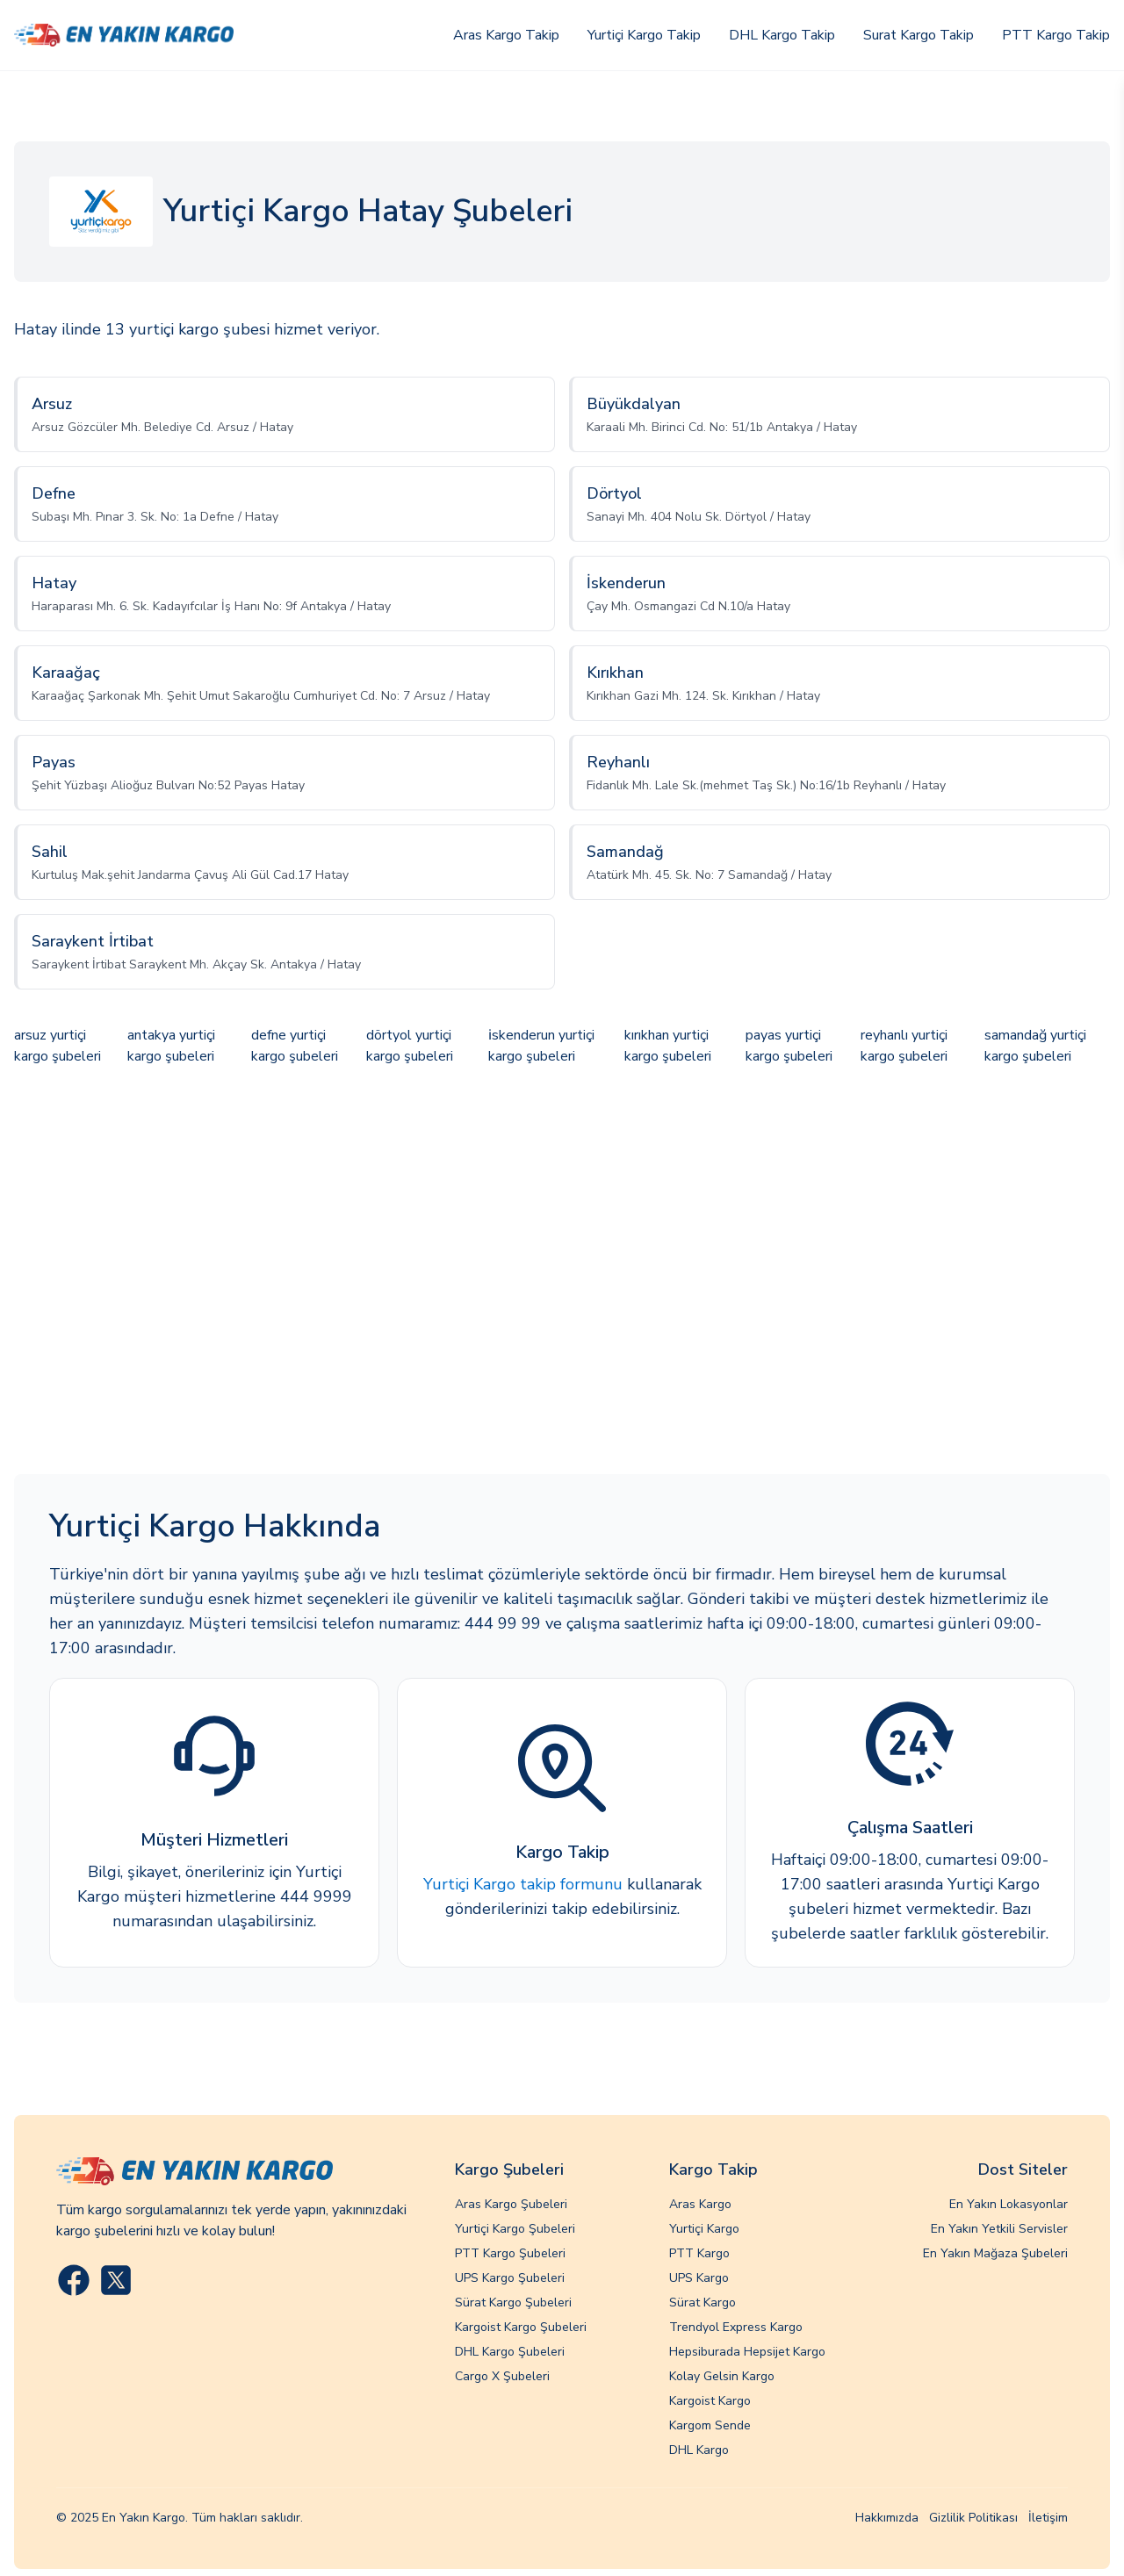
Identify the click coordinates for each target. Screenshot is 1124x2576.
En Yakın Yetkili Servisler (999, 2228)
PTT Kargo (699, 2253)
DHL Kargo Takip (782, 35)
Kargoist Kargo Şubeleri (521, 2327)
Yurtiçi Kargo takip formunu (523, 1884)
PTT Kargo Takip (1056, 35)
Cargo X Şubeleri (502, 2376)
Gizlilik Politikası (973, 2517)
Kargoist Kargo (710, 2401)
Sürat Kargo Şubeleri (513, 2302)
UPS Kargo (699, 2278)
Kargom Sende (710, 2425)
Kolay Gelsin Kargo (722, 2376)
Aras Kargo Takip (506, 35)
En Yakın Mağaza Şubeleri (995, 2253)
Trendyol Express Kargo (736, 2327)
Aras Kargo (700, 2204)
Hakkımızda (887, 2517)
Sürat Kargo (702, 2302)
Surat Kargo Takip (918, 35)
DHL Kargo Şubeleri (510, 2351)
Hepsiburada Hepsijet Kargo (747, 2351)
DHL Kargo (699, 2450)
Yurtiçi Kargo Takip (644, 35)
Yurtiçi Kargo (704, 2228)
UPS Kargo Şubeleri (510, 2278)
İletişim (1048, 2517)
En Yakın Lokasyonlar (1008, 2204)
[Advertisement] (562, 1272)
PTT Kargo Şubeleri (510, 2253)
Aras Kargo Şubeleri (511, 2204)
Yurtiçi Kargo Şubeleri (515, 2228)
